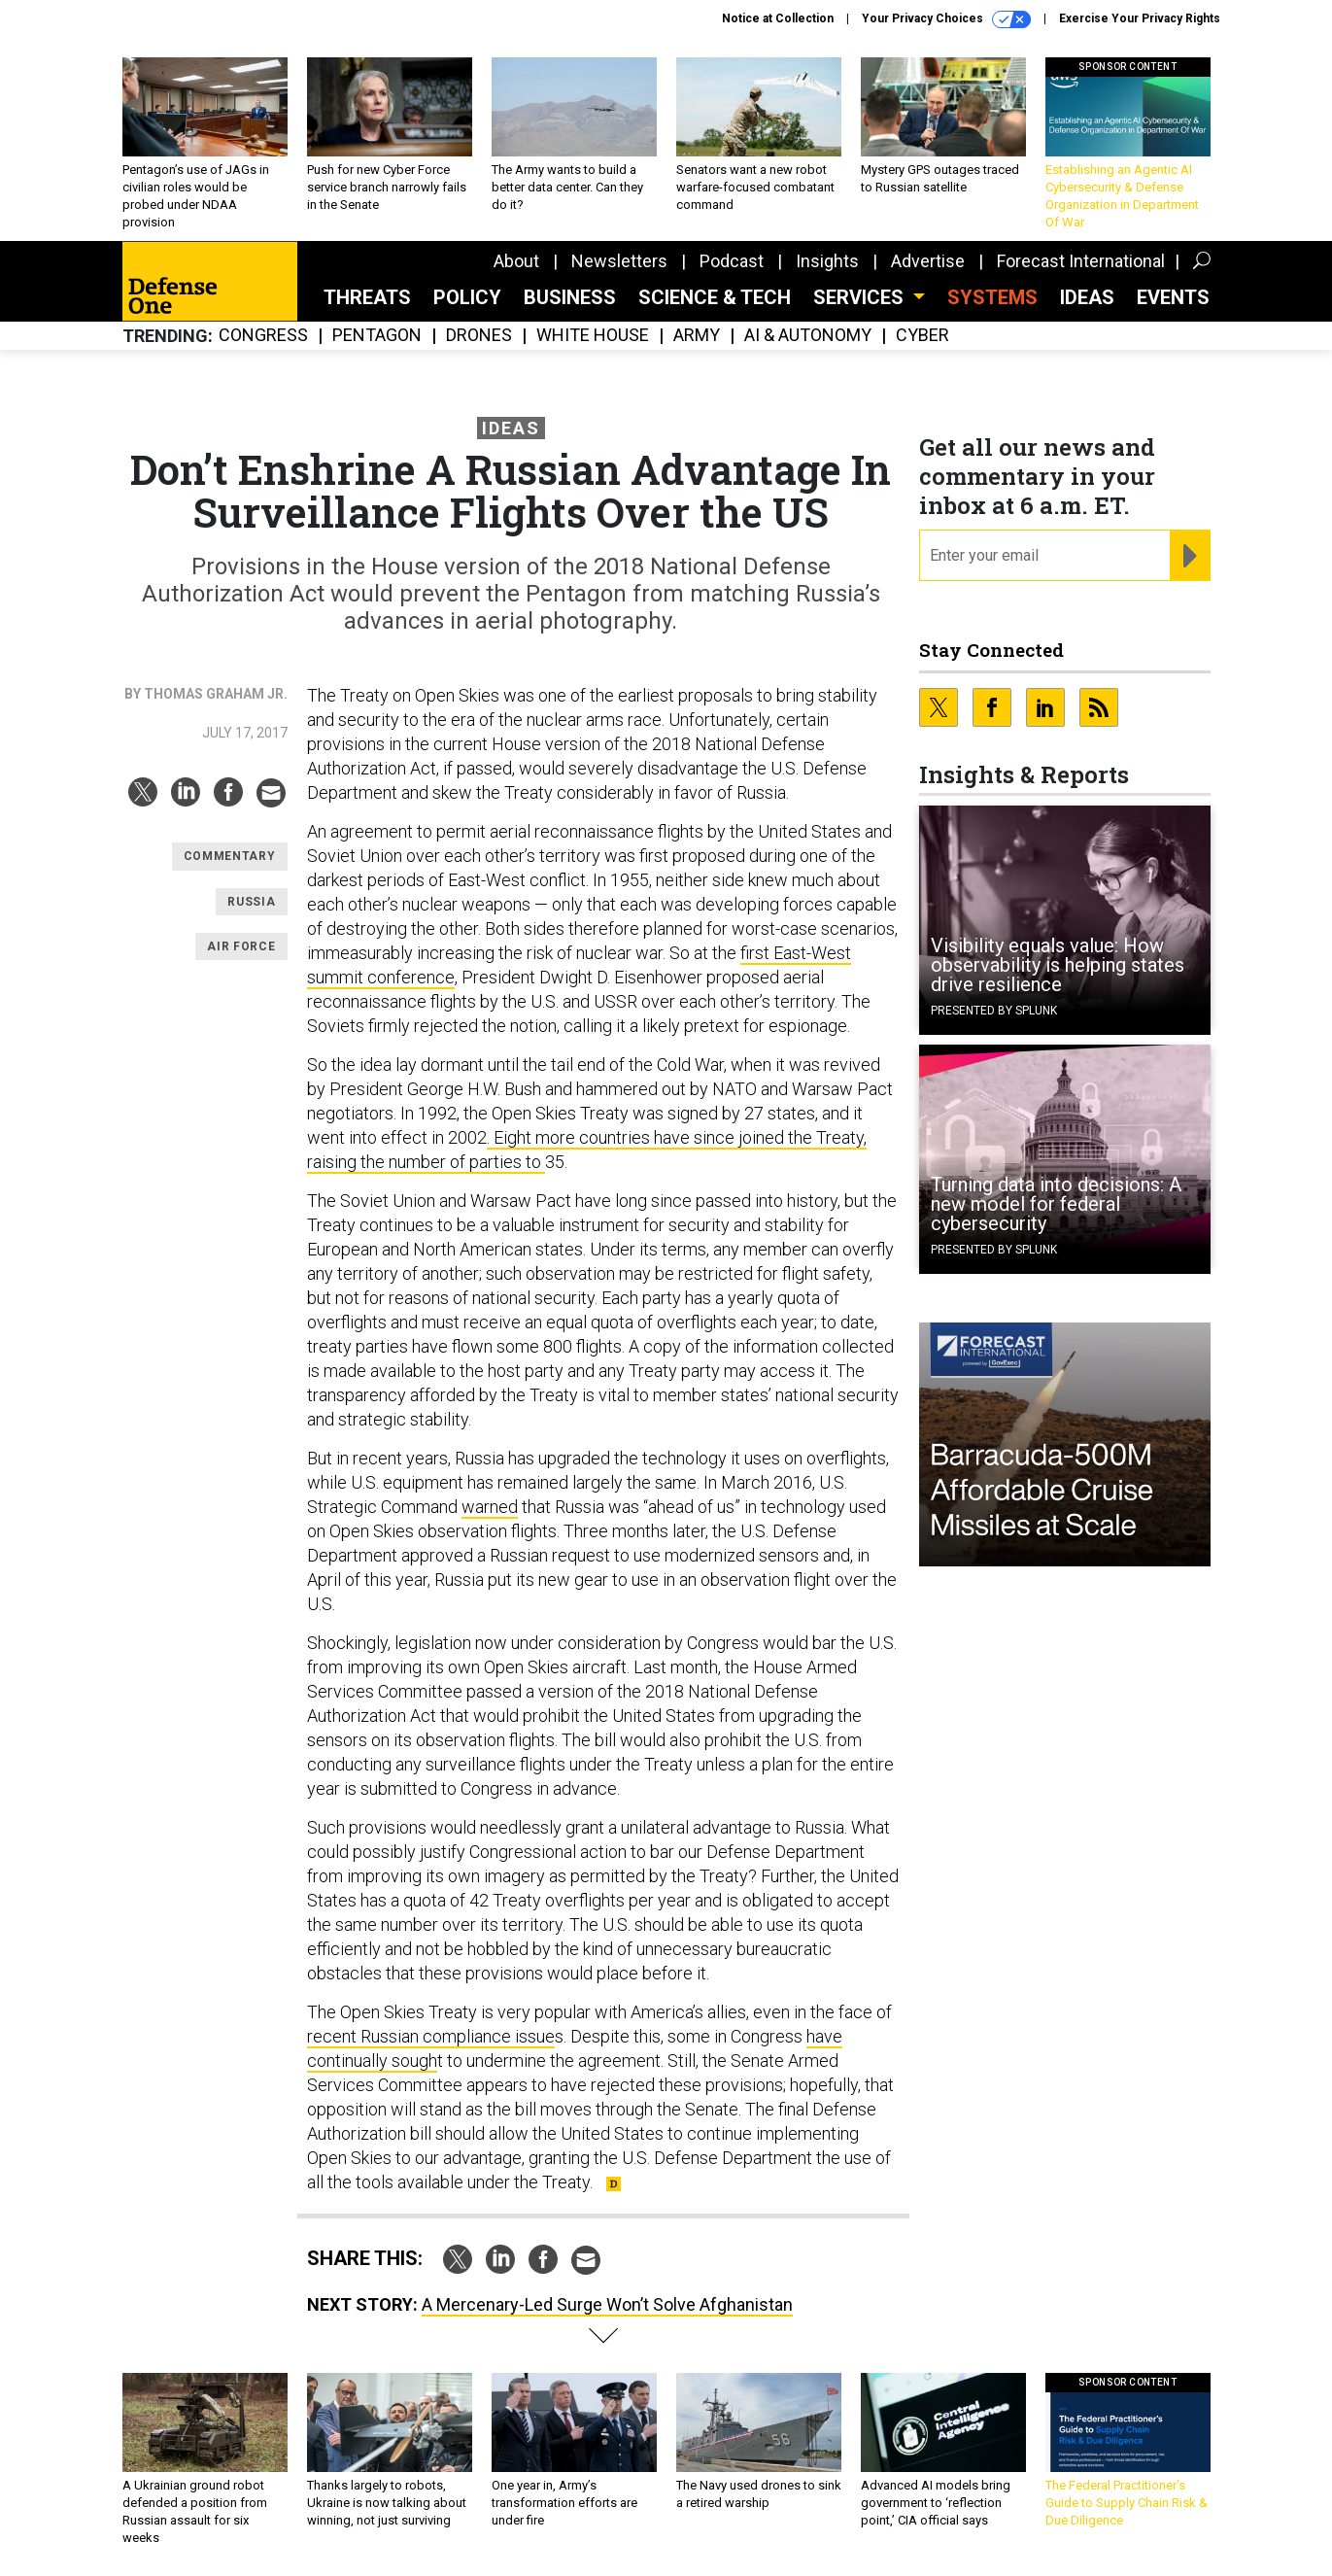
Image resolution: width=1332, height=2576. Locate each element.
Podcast (732, 261)
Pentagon (377, 335)
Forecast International (1081, 261)
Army (696, 335)
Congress (263, 335)
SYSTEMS (992, 297)
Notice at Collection (778, 18)
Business (570, 297)
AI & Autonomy (807, 335)
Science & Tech (714, 297)
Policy (467, 297)
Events (1173, 297)
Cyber (922, 335)
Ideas (1087, 297)
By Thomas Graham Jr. (206, 694)
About (516, 261)
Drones (479, 335)
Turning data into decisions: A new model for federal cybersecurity (1056, 1204)
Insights (827, 261)
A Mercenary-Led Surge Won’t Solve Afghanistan (607, 2304)
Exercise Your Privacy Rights (1139, 18)
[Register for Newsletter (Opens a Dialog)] (1190, 556)
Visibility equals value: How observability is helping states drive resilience (1057, 965)
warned (489, 1506)
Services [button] (860, 297)
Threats (367, 297)
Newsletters (619, 261)
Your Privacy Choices (946, 19)
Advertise (928, 261)
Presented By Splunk (994, 1010)
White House (592, 335)
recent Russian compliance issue (431, 2036)
